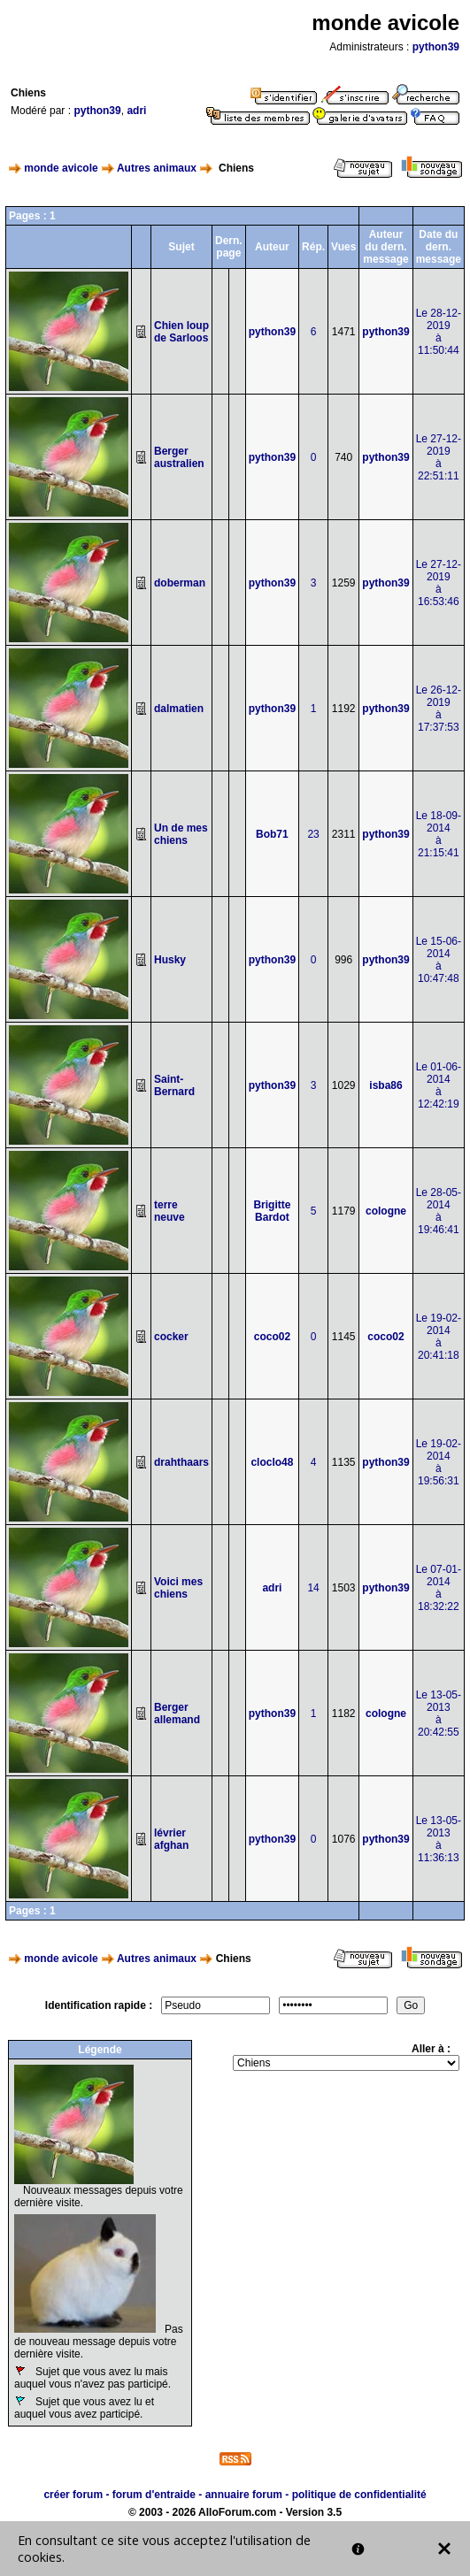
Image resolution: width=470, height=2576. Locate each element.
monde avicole (60, 168)
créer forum (73, 2494)
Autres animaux (156, 168)
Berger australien (179, 457)
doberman (179, 583)
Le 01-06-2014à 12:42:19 (438, 1085)
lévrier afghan (171, 1839)
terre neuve (169, 1211)
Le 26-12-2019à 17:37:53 (438, 708)
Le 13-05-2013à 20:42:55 (438, 1713)
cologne (386, 1211)
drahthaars (181, 1462)
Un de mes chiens (181, 834)
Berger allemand (177, 1713)
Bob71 (272, 834)
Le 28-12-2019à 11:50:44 (438, 331)
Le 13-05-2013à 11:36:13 (438, 1839)
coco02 (272, 1336)
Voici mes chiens (178, 1588)
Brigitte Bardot (271, 1211)
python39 (435, 47)
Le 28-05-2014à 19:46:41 (438, 1211)
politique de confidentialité (359, 2494)
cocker (171, 1336)
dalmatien (179, 708)
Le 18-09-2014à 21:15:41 (438, 834)
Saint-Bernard (174, 1085)
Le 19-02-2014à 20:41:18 (438, 1336)
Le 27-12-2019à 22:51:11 (438, 457)
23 (313, 834)
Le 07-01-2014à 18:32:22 (438, 1588)
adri (136, 110)
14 (313, 1588)
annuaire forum (243, 2494)
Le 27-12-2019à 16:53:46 (438, 583)
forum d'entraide (154, 2494)
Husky (170, 960)
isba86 (385, 1085)
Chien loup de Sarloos (181, 331)
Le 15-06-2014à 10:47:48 (438, 960)
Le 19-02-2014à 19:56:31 (438, 1462)
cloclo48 (271, 1462)
